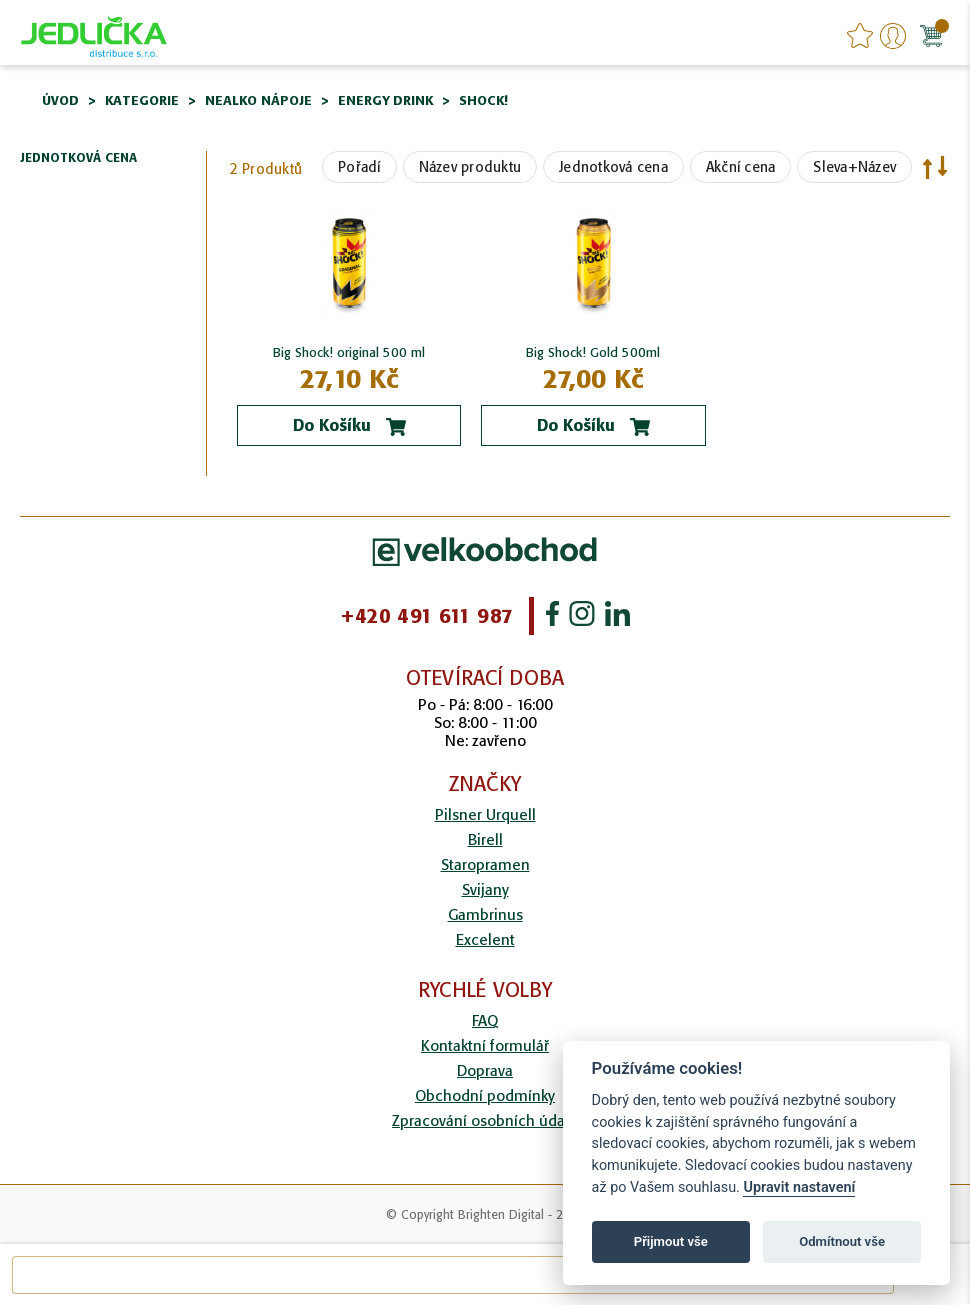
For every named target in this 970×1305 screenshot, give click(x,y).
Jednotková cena (613, 167)
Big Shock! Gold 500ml (593, 352)
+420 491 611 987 (426, 616)
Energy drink (385, 100)
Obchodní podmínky (485, 1095)
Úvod (60, 100)
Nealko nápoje (258, 100)
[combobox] (453, 1275)
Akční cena (741, 167)
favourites (860, 36)
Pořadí (359, 167)
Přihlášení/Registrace (893, 36)
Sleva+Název (854, 167)
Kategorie (142, 100)
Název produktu (470, 167)
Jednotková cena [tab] (78, 158)
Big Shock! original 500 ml (349, 352)
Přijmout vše (671, 1241)
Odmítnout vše (842, 1241)
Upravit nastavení (799, 1187)
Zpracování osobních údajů (485, 1120)
